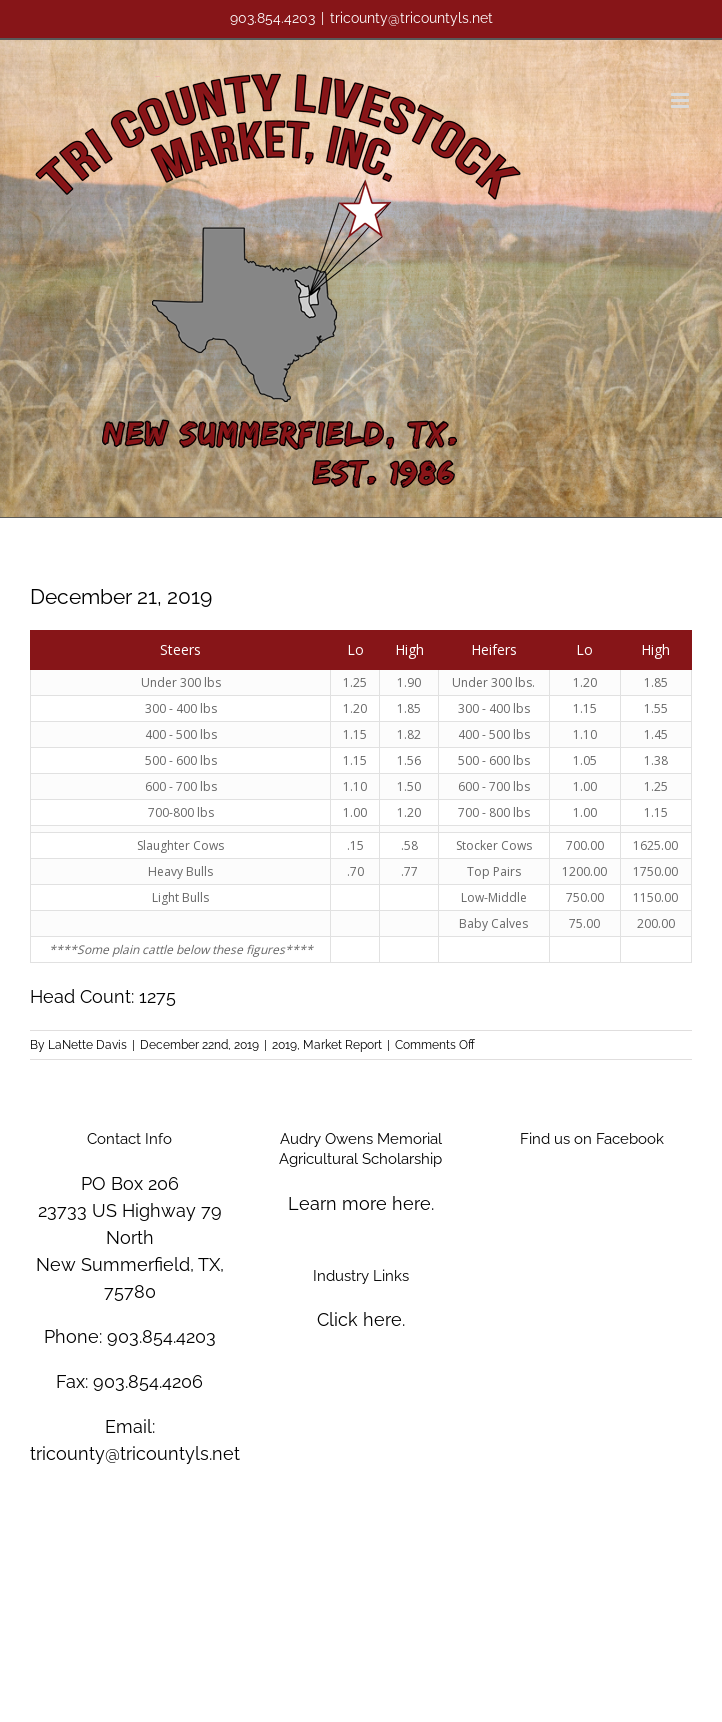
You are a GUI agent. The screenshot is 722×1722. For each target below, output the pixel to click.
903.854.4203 (161, 1336)
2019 (284, 1045)
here (411, 1203)
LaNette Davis (87, 1045)
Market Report (342, 1045)
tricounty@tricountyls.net (411, 18)
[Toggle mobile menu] (681, 100)
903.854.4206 (148, 1381)
